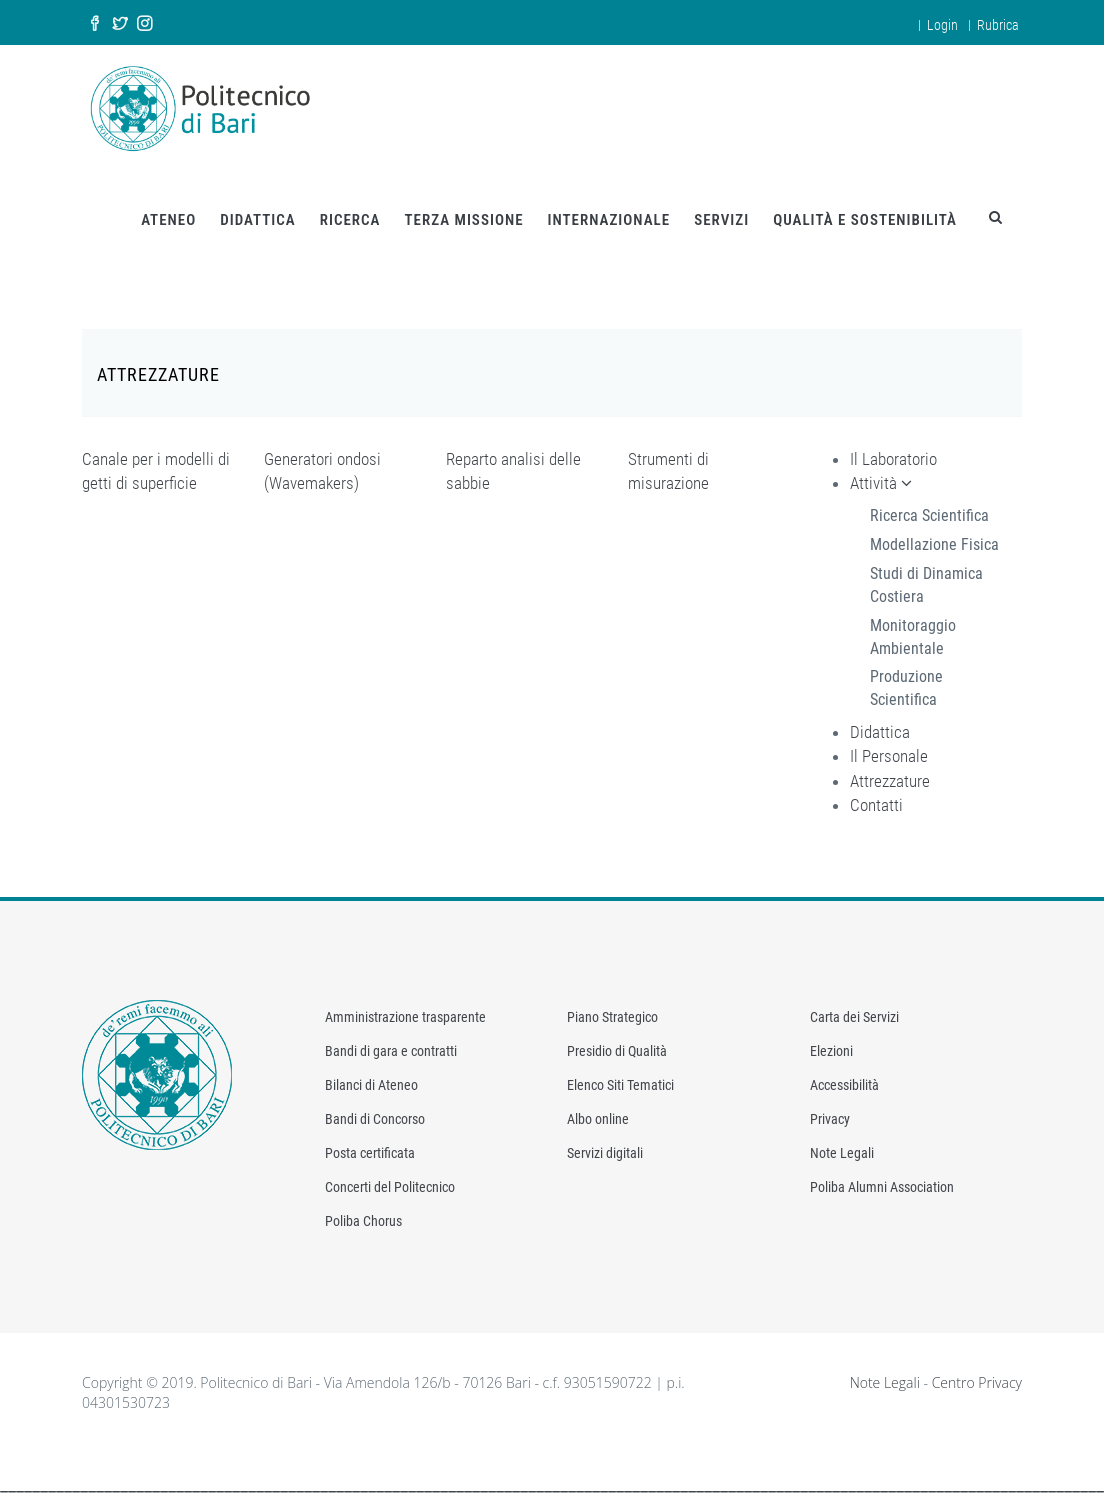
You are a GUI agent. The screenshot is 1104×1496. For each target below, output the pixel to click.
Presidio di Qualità (617, 1042)
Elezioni (831, 1042)
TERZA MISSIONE (463, 211)
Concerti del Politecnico (390, 1178)
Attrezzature (890, 772)
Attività (881, 474)
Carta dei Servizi (854, 1008)
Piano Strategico (612, 1008)
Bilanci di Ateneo (371, 1076)
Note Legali (842, 1144)
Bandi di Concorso (375, 1110)
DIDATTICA (257, 211)
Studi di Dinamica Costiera (926, 576)
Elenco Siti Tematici (620, 1076)
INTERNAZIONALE (609, 211)
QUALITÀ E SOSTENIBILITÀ (865, 211)
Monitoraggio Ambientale (913, 628)
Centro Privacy (977, 1373)
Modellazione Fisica (934, 535)
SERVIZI (721, 211)
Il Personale (889, 747)
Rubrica (998, 25)
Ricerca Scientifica (929, 506)
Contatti (876, 796)
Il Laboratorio (893, 450)
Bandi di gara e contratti (391, 1042)
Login (942, 25)
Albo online (598, 1110)
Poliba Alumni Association (882, 1178)
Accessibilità (844, 1076)
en (897, 22)
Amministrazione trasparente (405, 1008)
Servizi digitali (605, 1144)
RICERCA (350, 211)
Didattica (880, 723)
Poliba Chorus (363, 1212)
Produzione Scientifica (906, 679)
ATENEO (168, 211)
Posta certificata (370, 1144)
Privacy (830, 1110)
